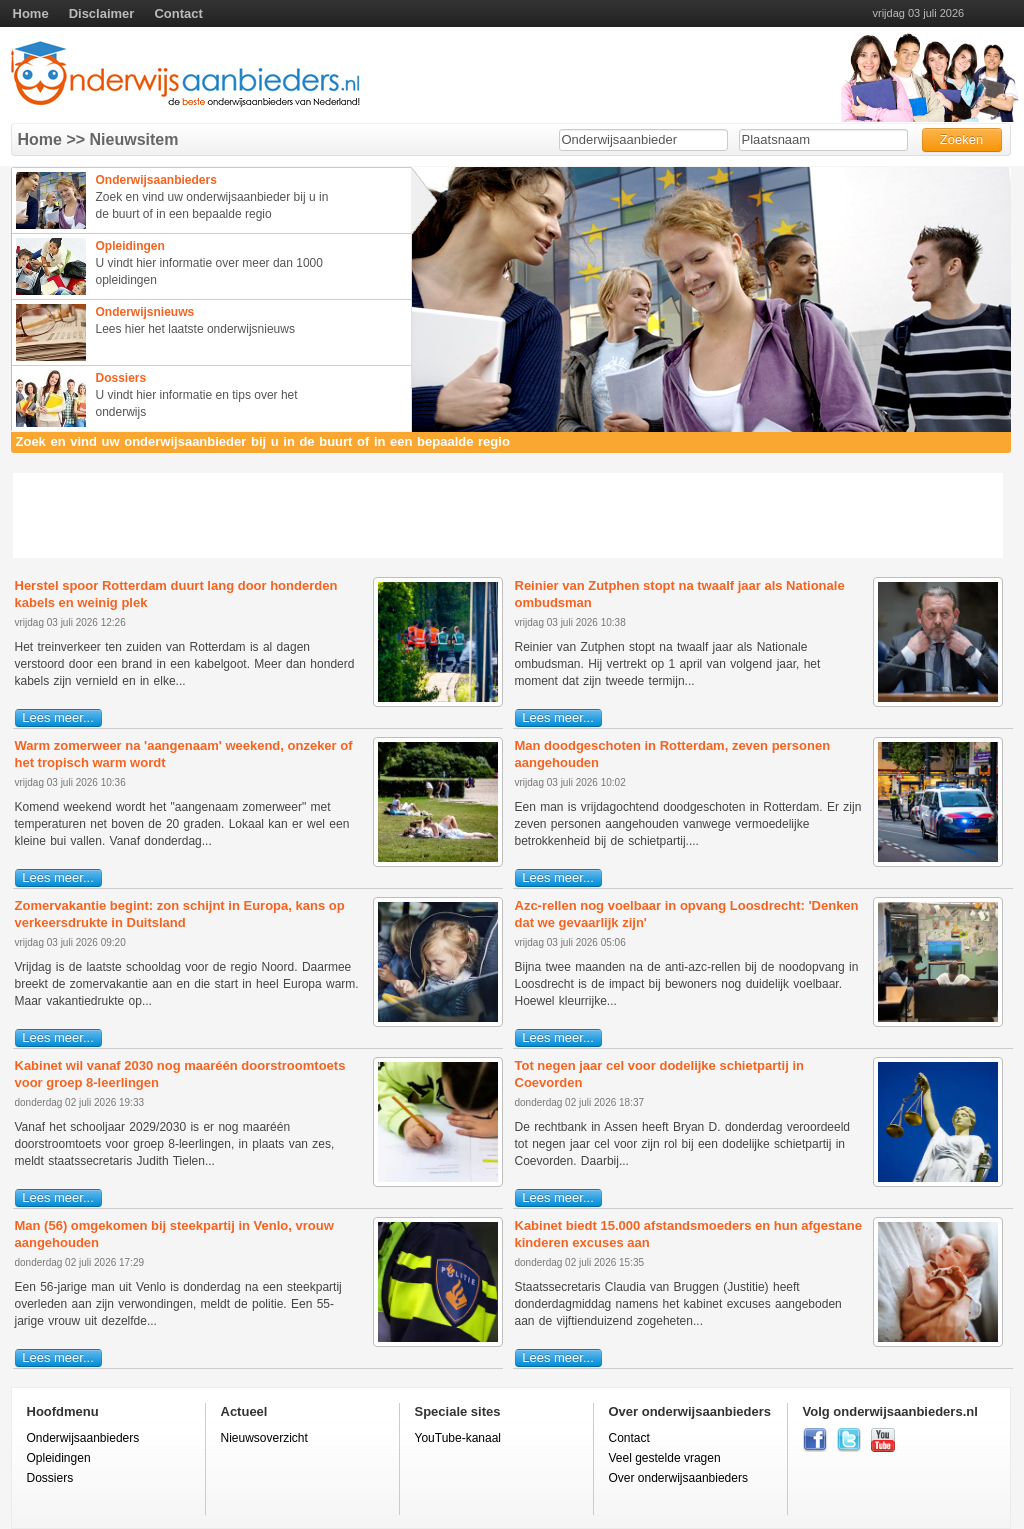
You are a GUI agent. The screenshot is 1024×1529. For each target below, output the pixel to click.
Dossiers (50, 1478)
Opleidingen (59, 1458)
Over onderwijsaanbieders (678, 1478)
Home (31, 13)
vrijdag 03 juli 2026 (919, 13)
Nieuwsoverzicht (264, 1438)
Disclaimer (102, 13)
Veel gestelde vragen (665, 1458)
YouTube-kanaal (458, 1438)
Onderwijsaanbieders (83, 1438)
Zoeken (961, 139)
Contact (178, 13)
